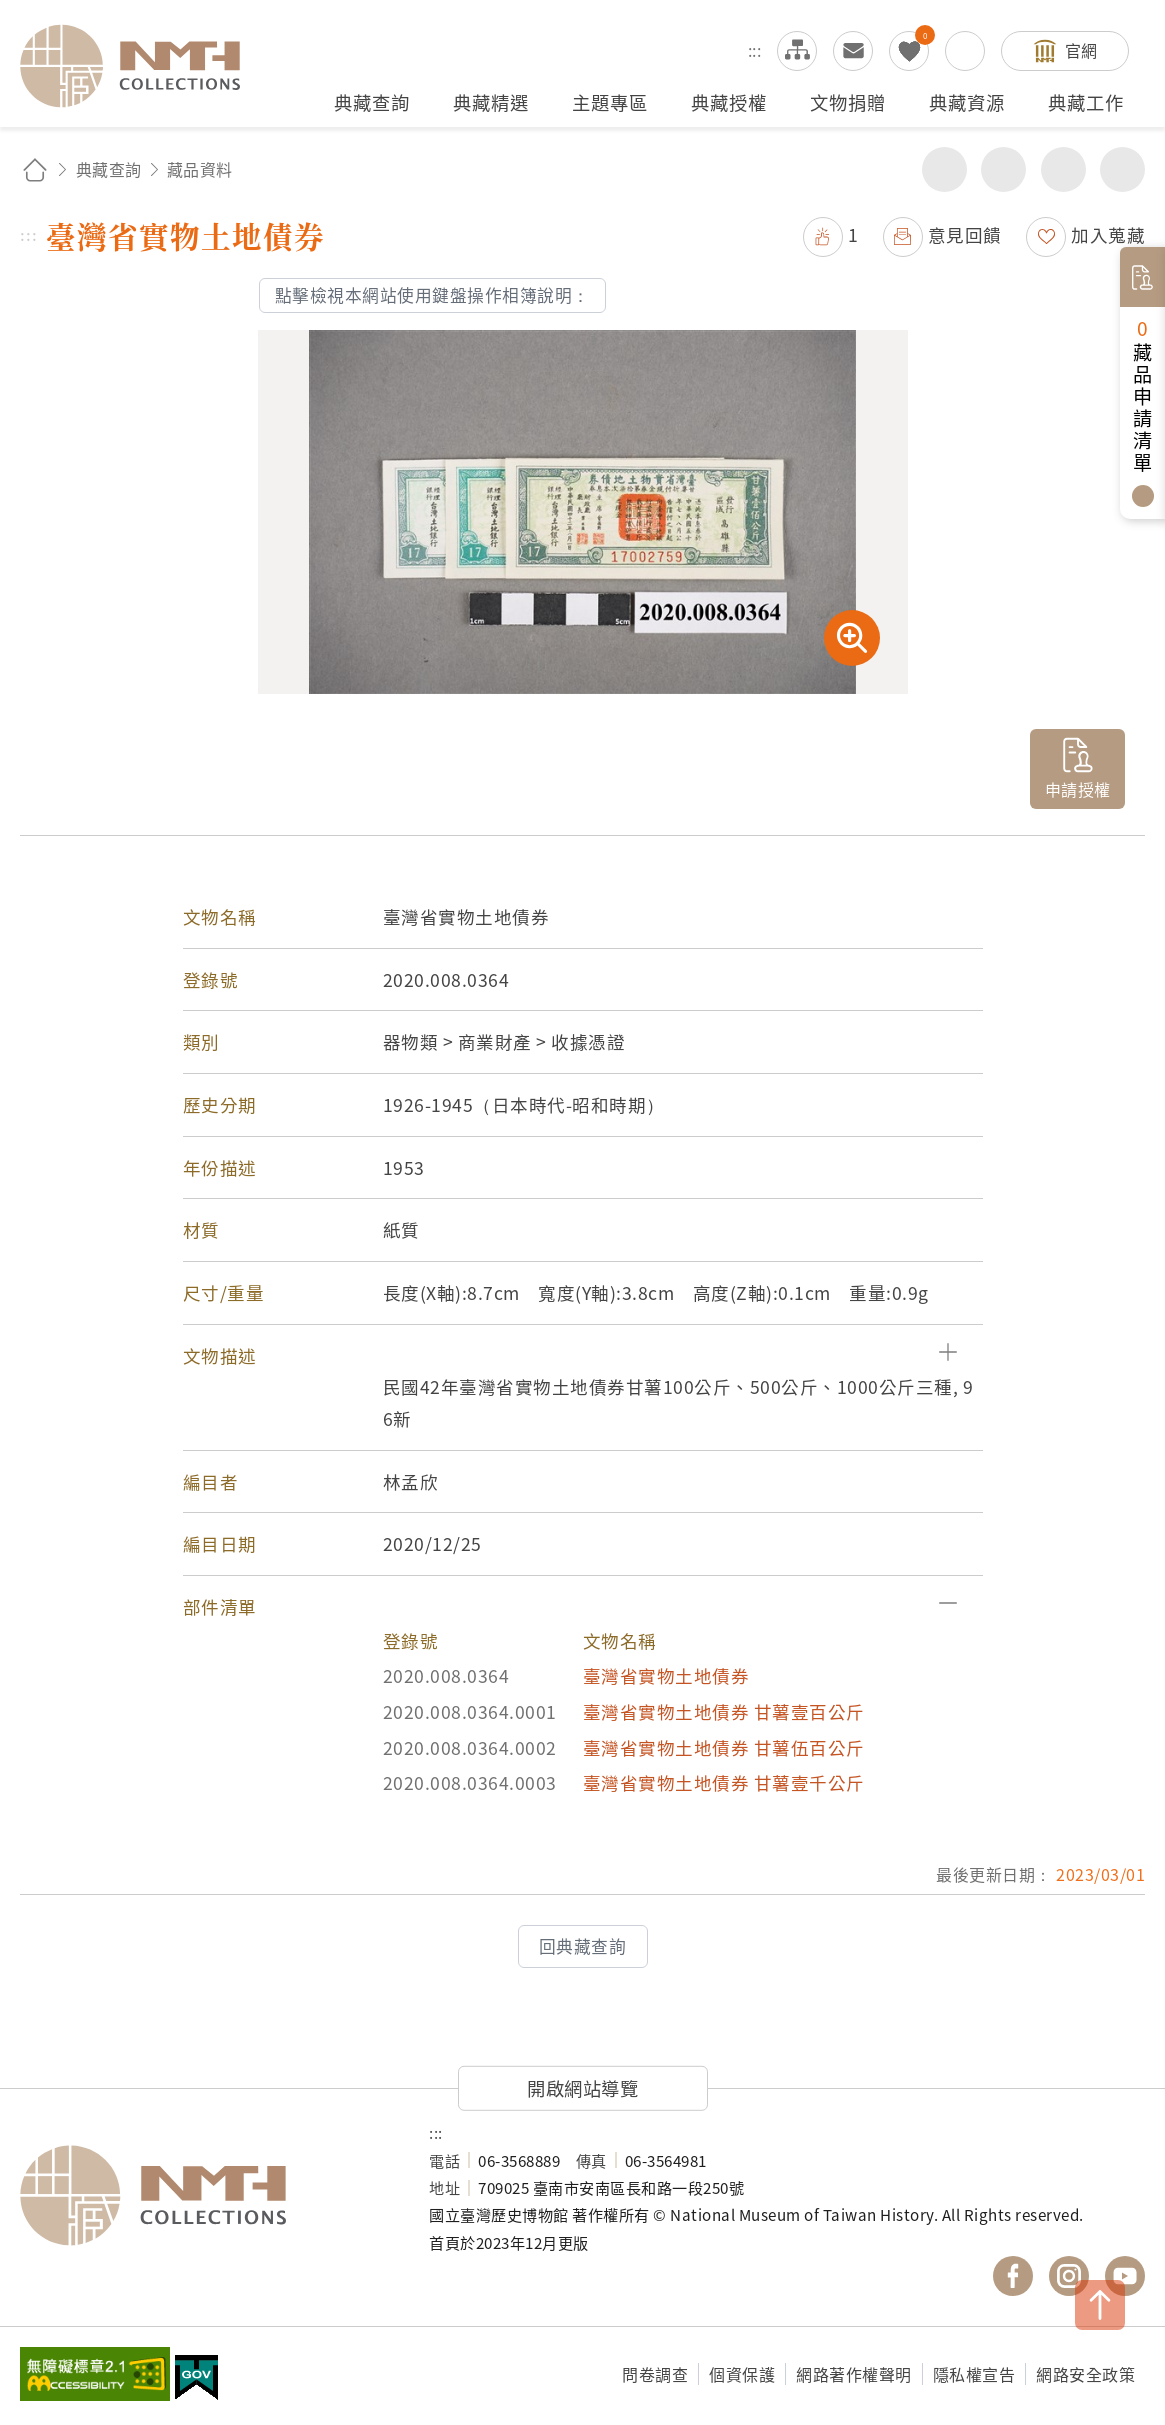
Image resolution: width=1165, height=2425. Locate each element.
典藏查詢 (109, 169)
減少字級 (1122, 169)
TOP (1100, 2305)
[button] (583, 1356)
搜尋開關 (965, 51)
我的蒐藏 (909, 51)
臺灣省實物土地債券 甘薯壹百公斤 (724, 1711)
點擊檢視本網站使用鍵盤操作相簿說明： (432, 295)
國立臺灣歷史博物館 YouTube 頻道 (1125, 2276)
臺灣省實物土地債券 (666, 1675)
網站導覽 (797, 51)
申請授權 (1078, 789)
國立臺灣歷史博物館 (204, 2196)
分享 (944, 169)
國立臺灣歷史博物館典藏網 (142, 66)
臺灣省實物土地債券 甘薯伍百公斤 (724, 1747)
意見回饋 (965, 234)
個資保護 (742, 2374)
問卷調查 (655, 2374)
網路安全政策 (1085, 2374)
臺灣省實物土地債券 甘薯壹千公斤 (724, 1782)
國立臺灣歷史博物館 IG (1069, 2276)
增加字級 (1063, 169)
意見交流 (853, 51)
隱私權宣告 (974, 2374)
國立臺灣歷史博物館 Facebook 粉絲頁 (1013, 2276)
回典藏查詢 (583, 1946)
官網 (1081, 50)
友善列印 (1003, 169)
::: (755, 50)
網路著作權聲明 (854, 2374)
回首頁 (35, 169)
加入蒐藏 (1108, 234)
